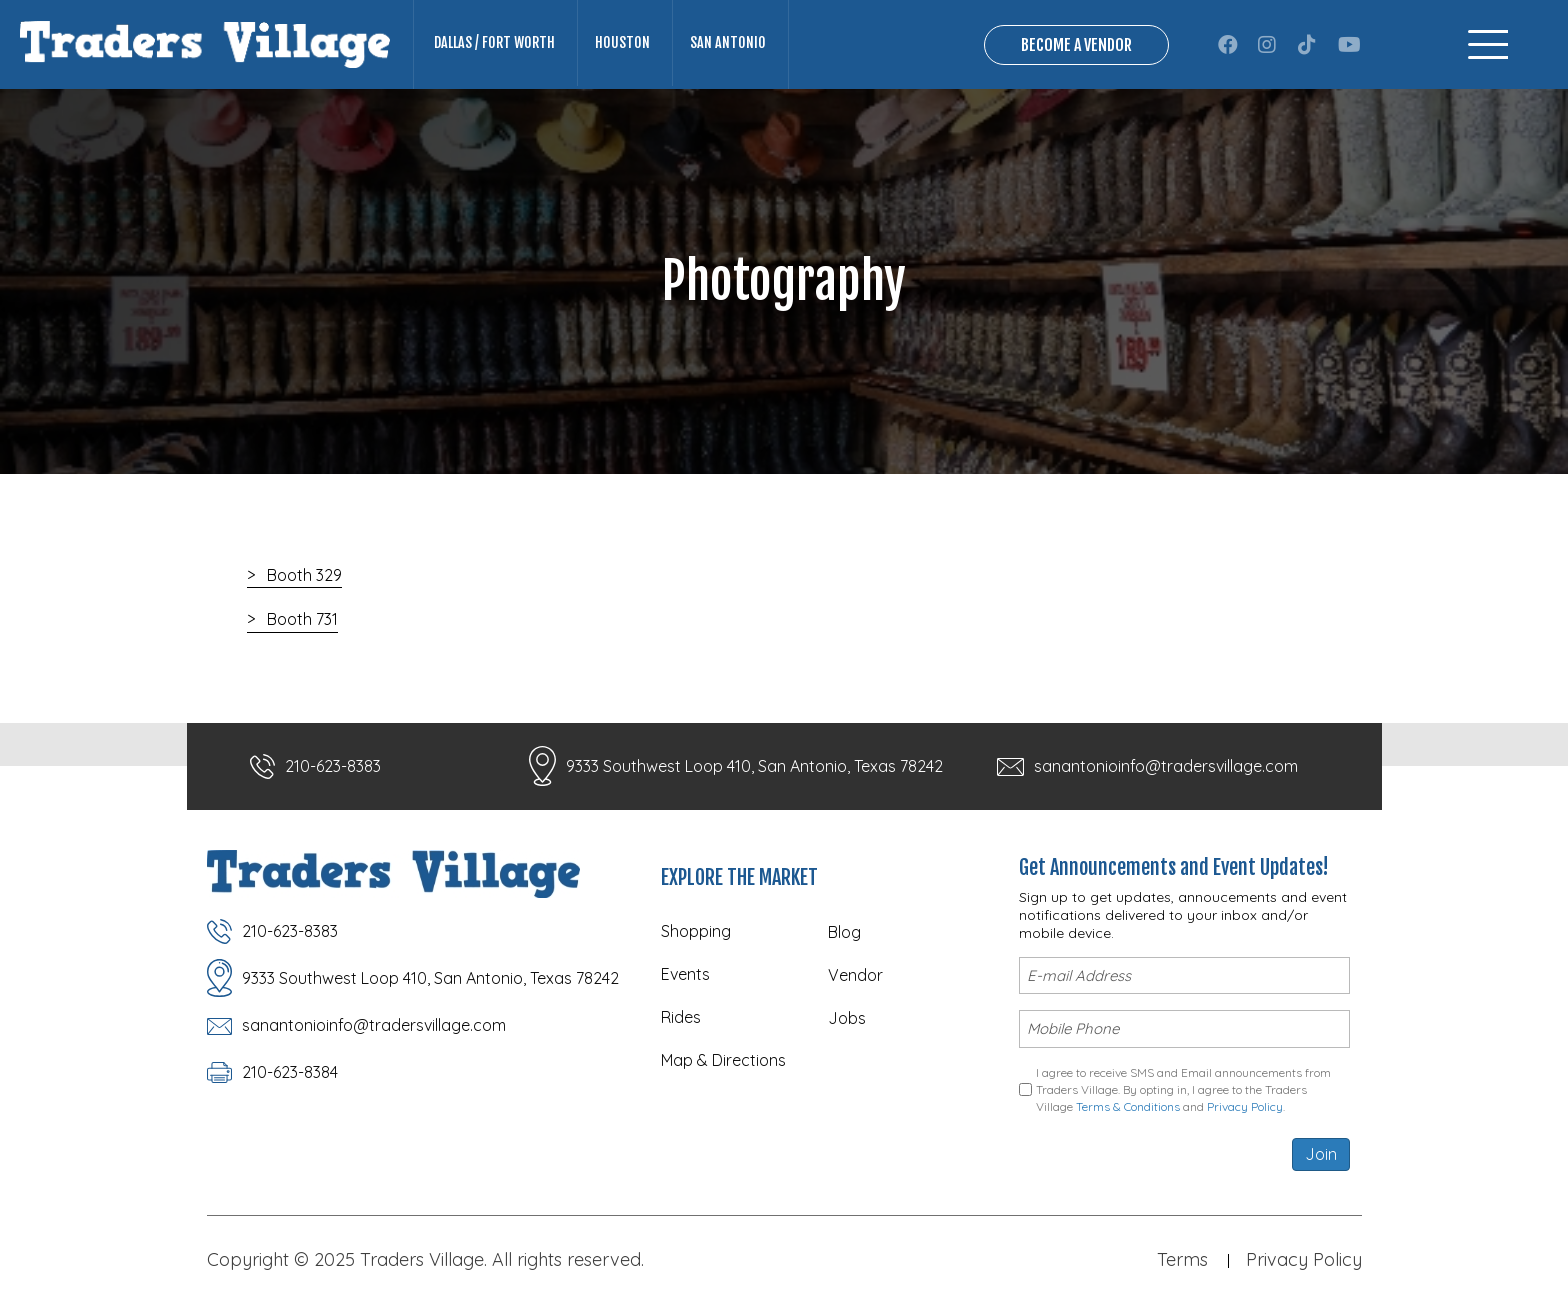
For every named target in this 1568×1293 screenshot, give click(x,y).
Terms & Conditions (1128, 1106)
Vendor (855, 975)
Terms (1182, 1259)
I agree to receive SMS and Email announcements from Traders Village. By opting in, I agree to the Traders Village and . (1183, 1090)
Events (685, 974)
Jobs (847, 1018)
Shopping (696, 931)
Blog (844, 932)
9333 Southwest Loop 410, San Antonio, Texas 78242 (754, 766)
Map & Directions (723, 1060)
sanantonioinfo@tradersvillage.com (1166, 766)
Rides (681, 1017)
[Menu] (1488, 44)
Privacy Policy (1245, 1106)
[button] (1228, 45)
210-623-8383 (333, 766)
